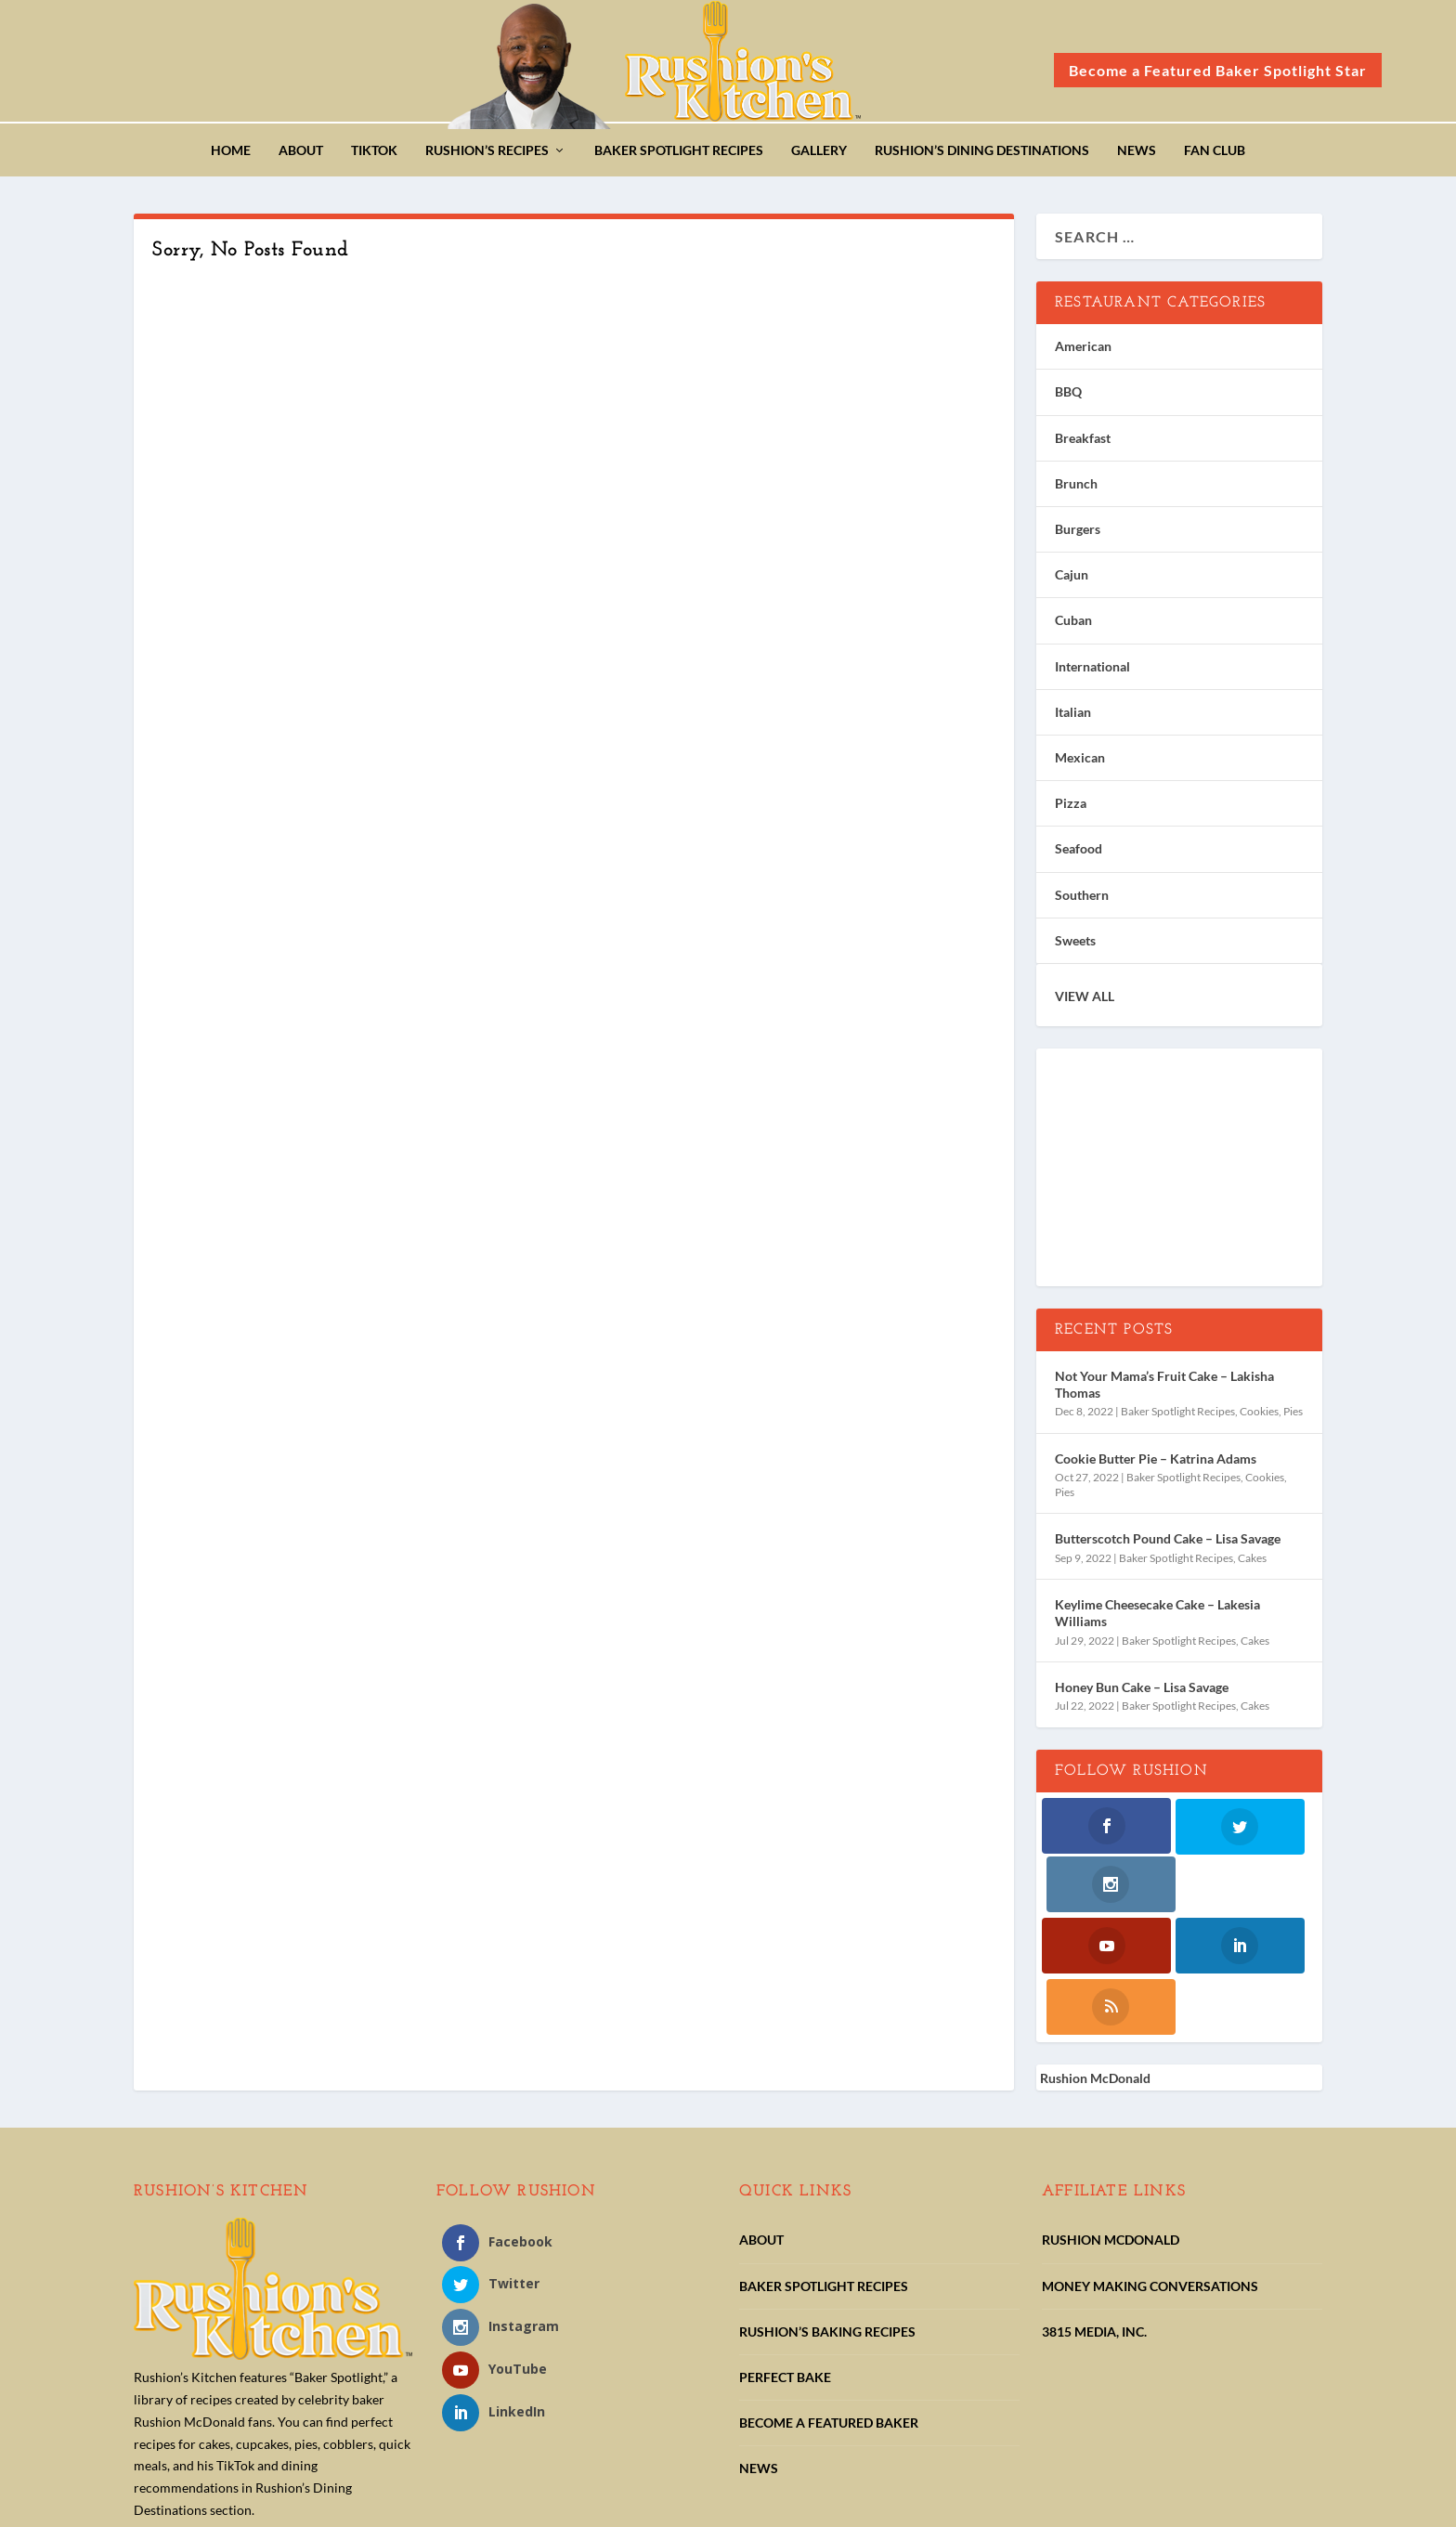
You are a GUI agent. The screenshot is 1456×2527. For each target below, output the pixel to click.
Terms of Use (652, 2505)
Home (231, 156)
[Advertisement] (1179, 1174)
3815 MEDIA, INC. (1094, 2217)
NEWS (758, 2355)
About (301, 156)
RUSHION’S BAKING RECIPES (827, 2217)
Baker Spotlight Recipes (678, 156)
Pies (1293, 1417)
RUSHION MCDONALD (1110, 2126)
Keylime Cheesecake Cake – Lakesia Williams (1157, 1618)
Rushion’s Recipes (487, 156)
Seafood (1078, 854)
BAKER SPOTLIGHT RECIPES (823, 2172)
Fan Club (1214, 156)
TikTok (374, 156)
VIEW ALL (1084, 1001)
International (1092, 671)
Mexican (1080, 763)
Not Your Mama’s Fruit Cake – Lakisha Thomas (1164, 1390)
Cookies (1259, 1417)
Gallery (819, 156)
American (1083, 351)
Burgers (1077, 534)
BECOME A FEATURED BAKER (828, 2308)
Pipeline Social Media (1249, 2502)
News (1136, 156)
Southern (1082, 899)
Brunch (1076, 489)
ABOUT (761, 2126)
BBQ (1068, 397)
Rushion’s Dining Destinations (982, 156)
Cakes (1252, 1563)
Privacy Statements (538, 2505)
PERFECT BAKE (785, 2263)
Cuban (1073, 625)
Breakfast (1083, 442)
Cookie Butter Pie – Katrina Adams (1155, 1464)
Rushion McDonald (1095, 1964)
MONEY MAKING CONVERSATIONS (1150, 2172)
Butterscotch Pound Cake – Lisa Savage (1167, 1544)
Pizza (1070, 808)
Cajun (1071, 580)
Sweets (1075, 945)
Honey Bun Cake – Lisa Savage (1141, 1692)
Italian (1073, 717)
